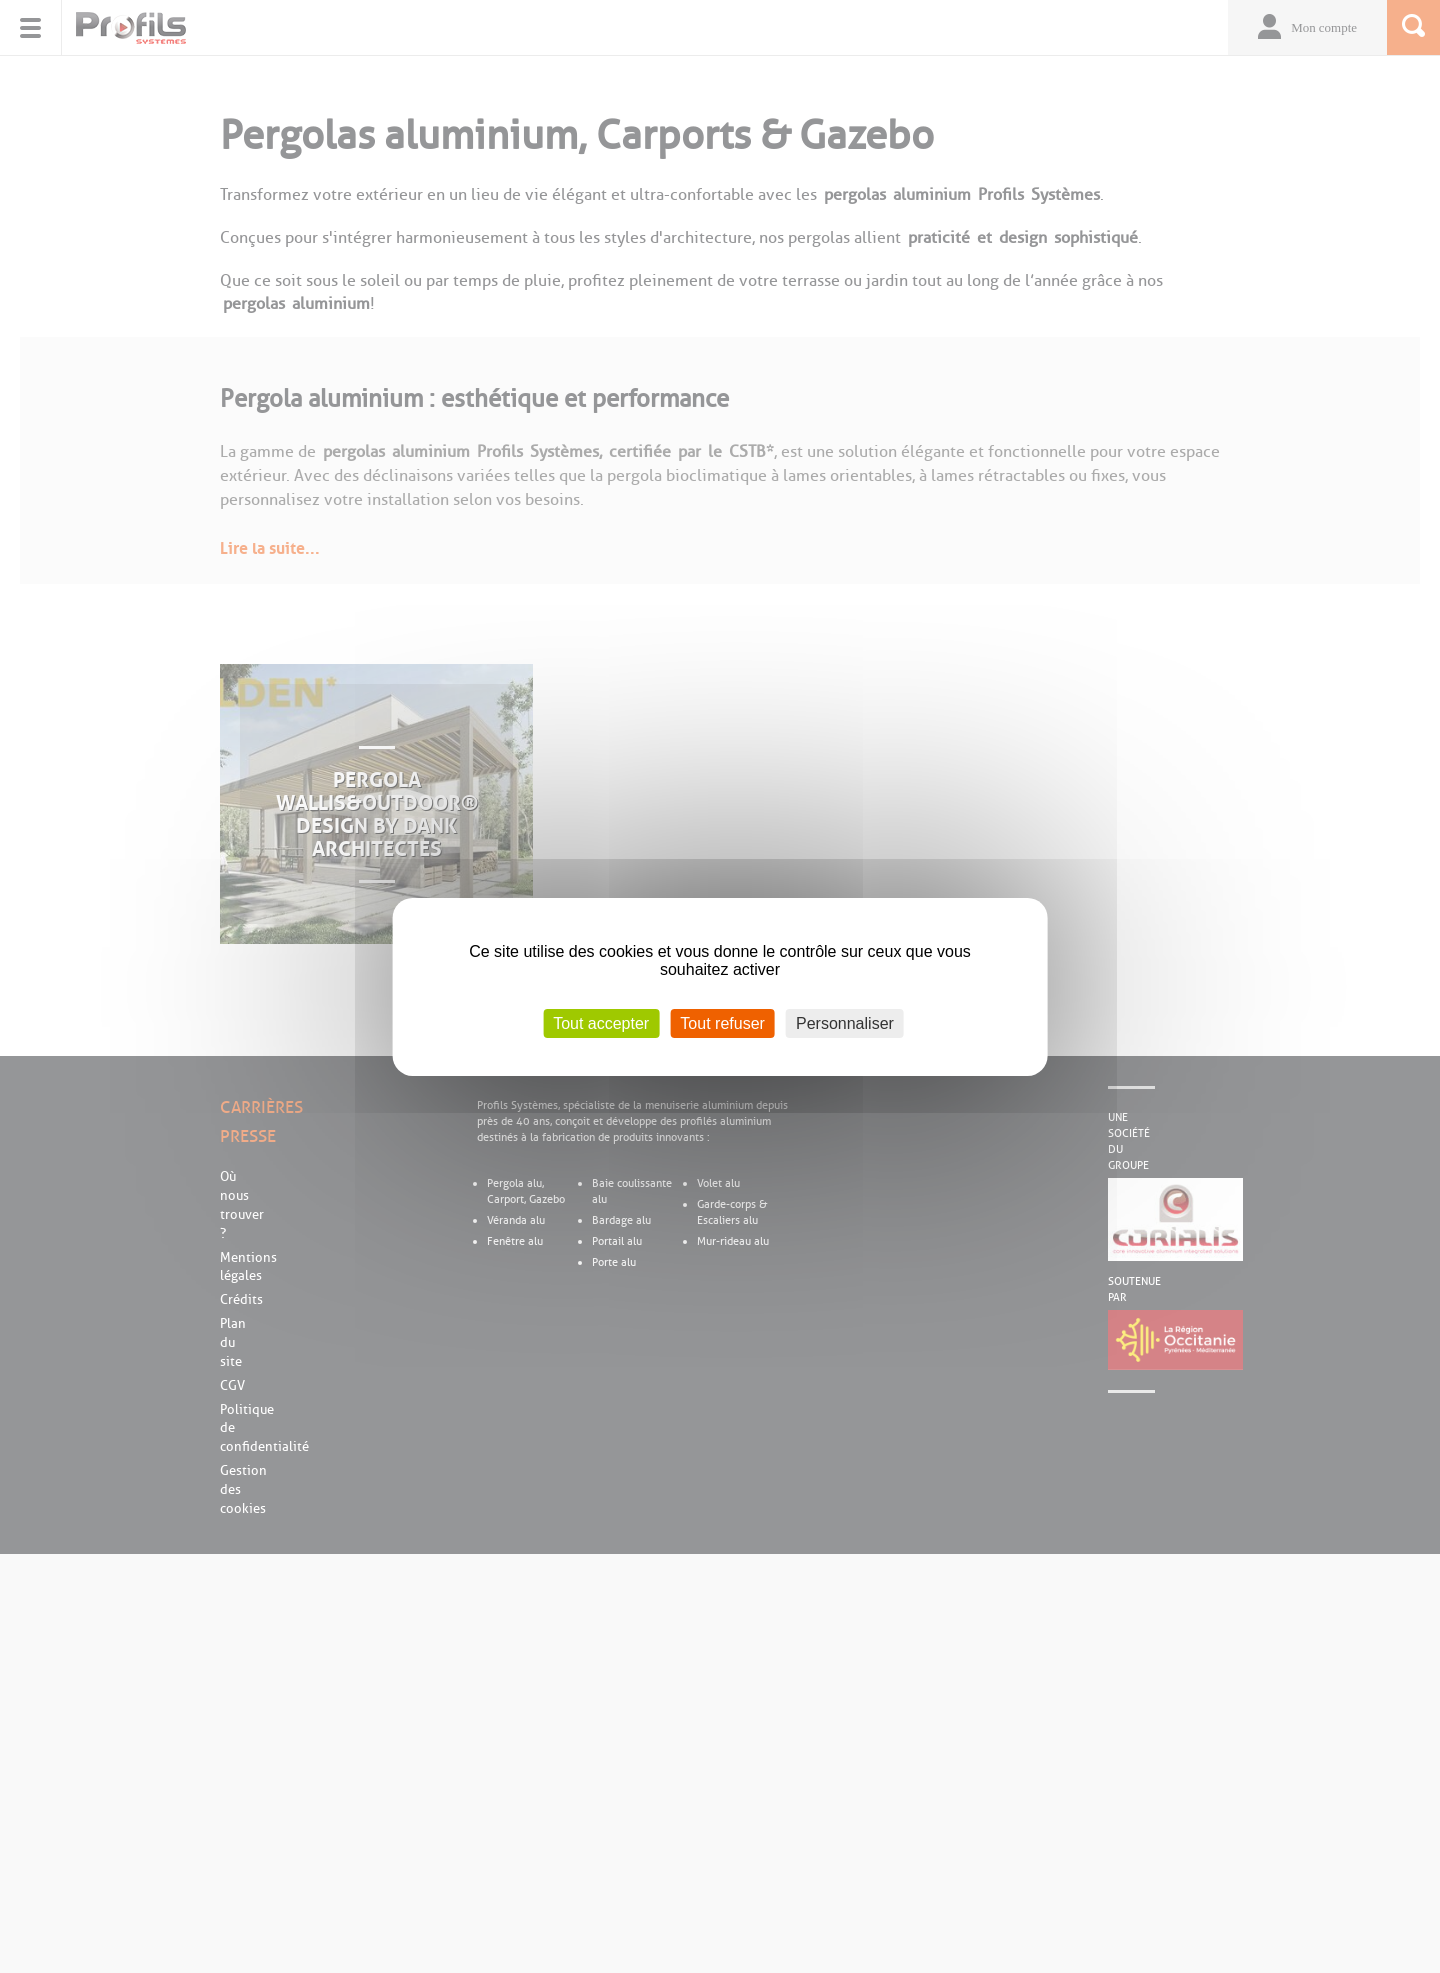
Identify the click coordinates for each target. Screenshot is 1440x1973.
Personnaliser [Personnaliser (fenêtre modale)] (845, 1022)
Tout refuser (722, 1022)
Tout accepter (601, 1022)
